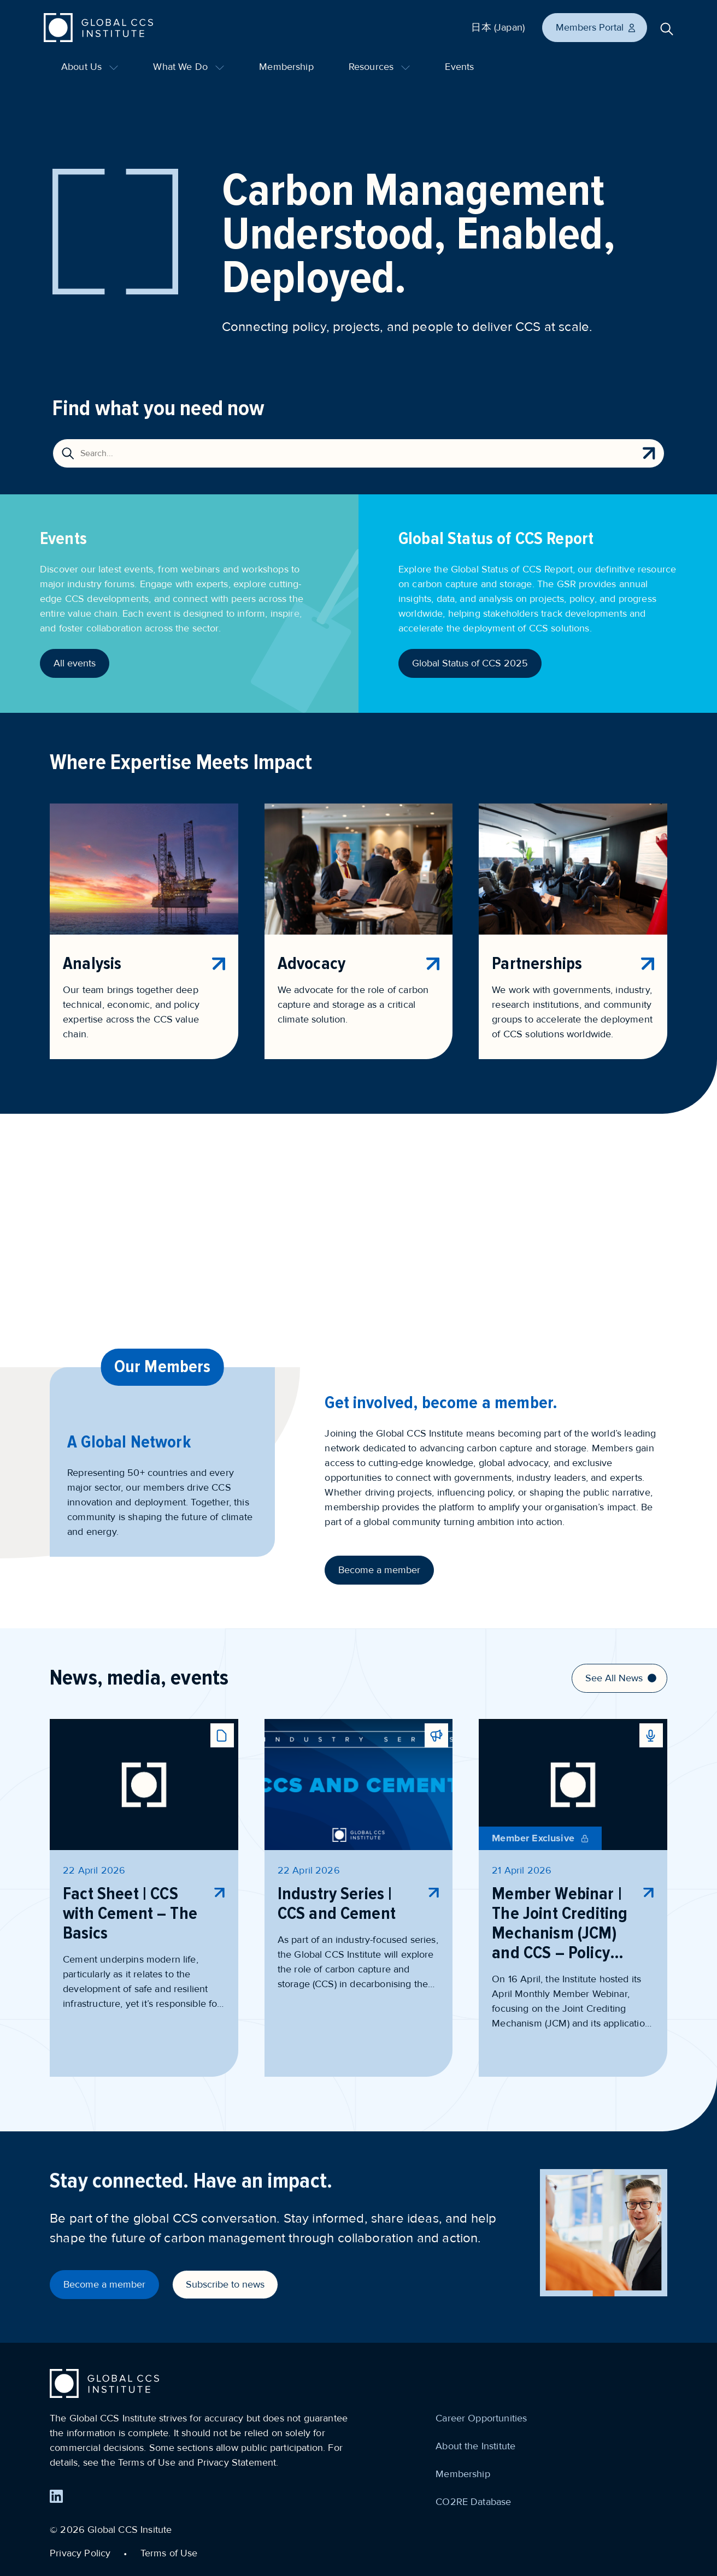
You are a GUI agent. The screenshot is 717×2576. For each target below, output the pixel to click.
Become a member (379, 1570)
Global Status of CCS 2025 (470, 663)
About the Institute (475, 2446)
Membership (286, 67)
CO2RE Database (473, 2502)
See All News (621, 1678)
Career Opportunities (481, 2418)
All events (75, 663)
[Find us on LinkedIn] (56, 2496)
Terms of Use (169, 2553)
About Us (89, 67)
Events (459, 67)
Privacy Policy (80, 2553)
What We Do (188, 67)
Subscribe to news (225, 2284)
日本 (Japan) (498, 27)
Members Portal (596, 27)
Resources (379, 67)
